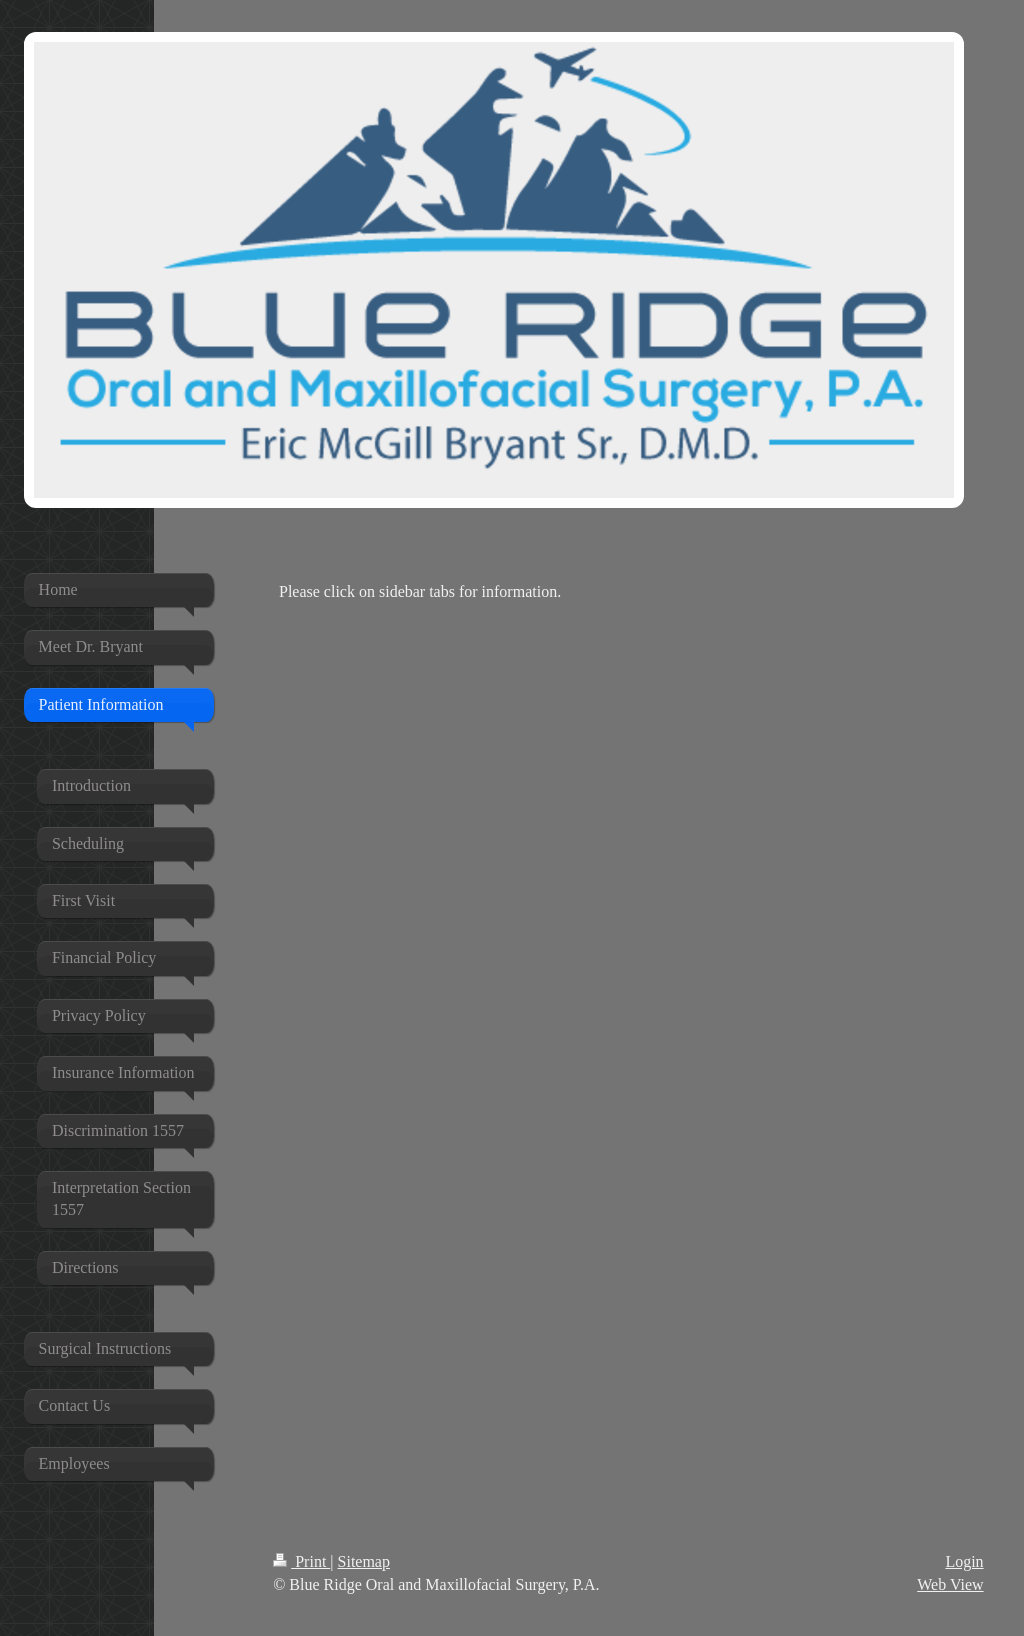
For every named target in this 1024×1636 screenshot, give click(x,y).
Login (964, 1561)
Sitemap (364, 1561)
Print (301, 1561)
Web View (950, 1584)
